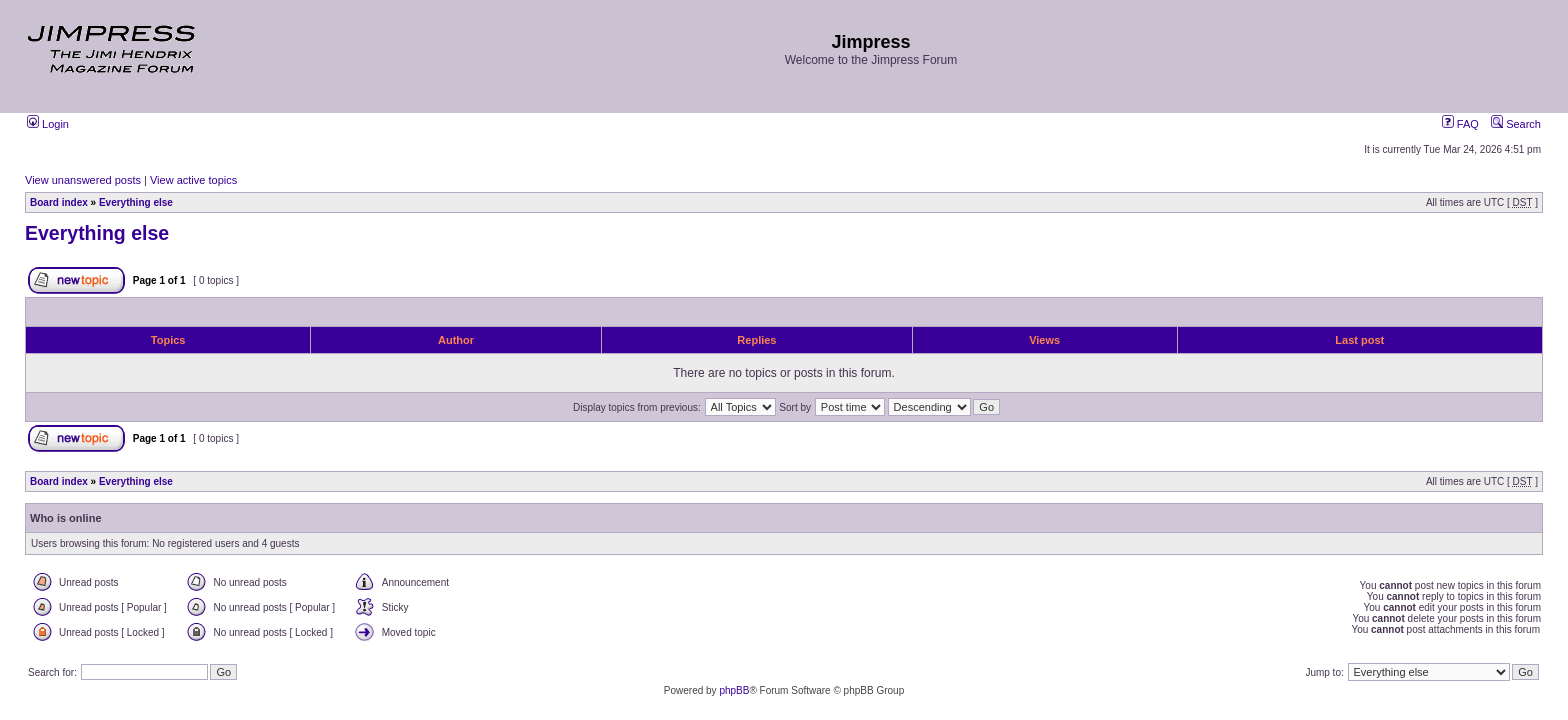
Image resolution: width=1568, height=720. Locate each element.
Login (48, 124)
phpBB (734, 690)
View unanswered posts (83, 180)
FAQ (1460, 124)
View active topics (193, 180)
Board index (59, 202)
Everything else (136, 202)
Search (1516, 124)
